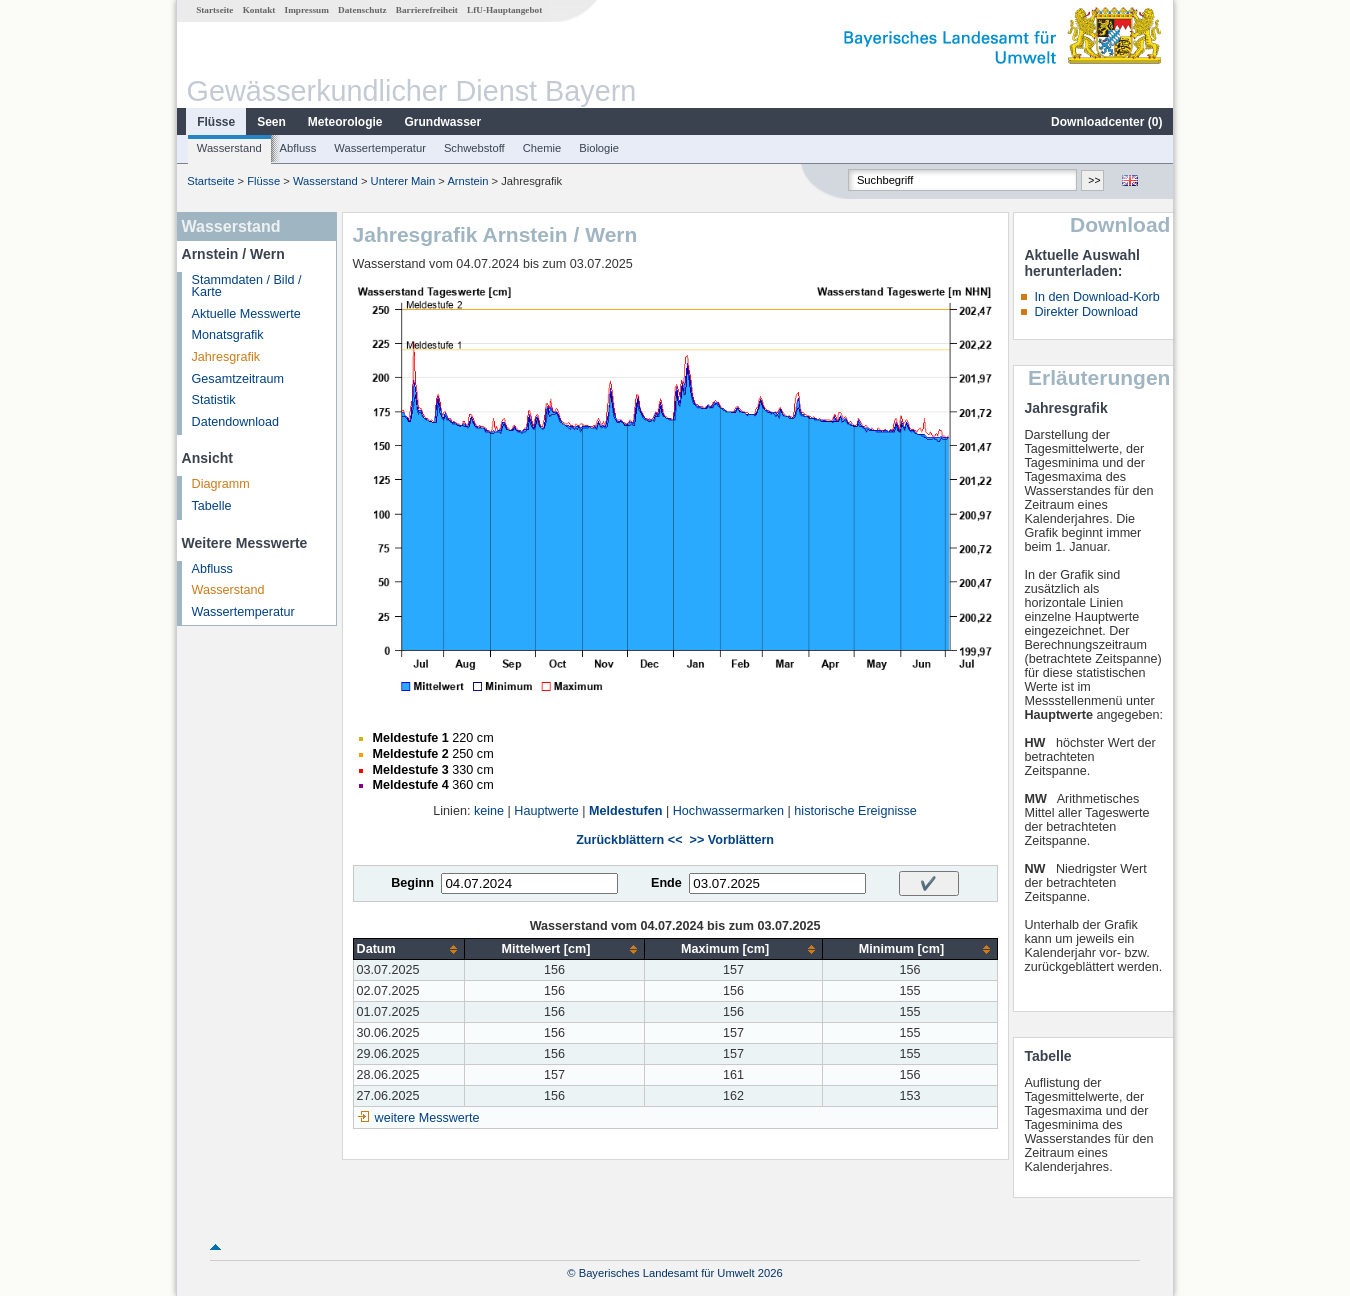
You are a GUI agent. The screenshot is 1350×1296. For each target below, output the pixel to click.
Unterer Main (403, 181)
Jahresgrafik (226, 357)
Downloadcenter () (1106, 122)
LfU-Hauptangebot (504, 10)
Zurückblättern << (629, 840)
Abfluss (298, 148)
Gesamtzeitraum (238, 379)
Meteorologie (345, 122)
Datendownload (236, 422)
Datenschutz (362, 10)
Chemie (542, 148)
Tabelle (212, 506)
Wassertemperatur (380, 148)
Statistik (214, 400)
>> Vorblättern (732, 840)
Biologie (599, 148)
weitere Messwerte (427, 1118)
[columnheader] (409, 949)
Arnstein (467, 181)
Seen (271, 122)
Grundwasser (443, 122)
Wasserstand (229, 148)
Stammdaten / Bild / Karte (247, 286)
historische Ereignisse (855, 811)
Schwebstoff (474, 148)
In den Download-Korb (1096, 297)
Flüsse (216, 122)
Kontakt (259, 10)
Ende (666, 883)
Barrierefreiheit (427, 10)
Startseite (214, 10)
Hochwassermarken (728, 811)
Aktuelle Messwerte (246, 314)
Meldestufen (625, 811)
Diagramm (221, 484)
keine (489, 811)
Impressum (307, 10)
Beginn (412, 883)
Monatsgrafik (228, 335)
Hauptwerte (546, 811)
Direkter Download (1086, 312)
